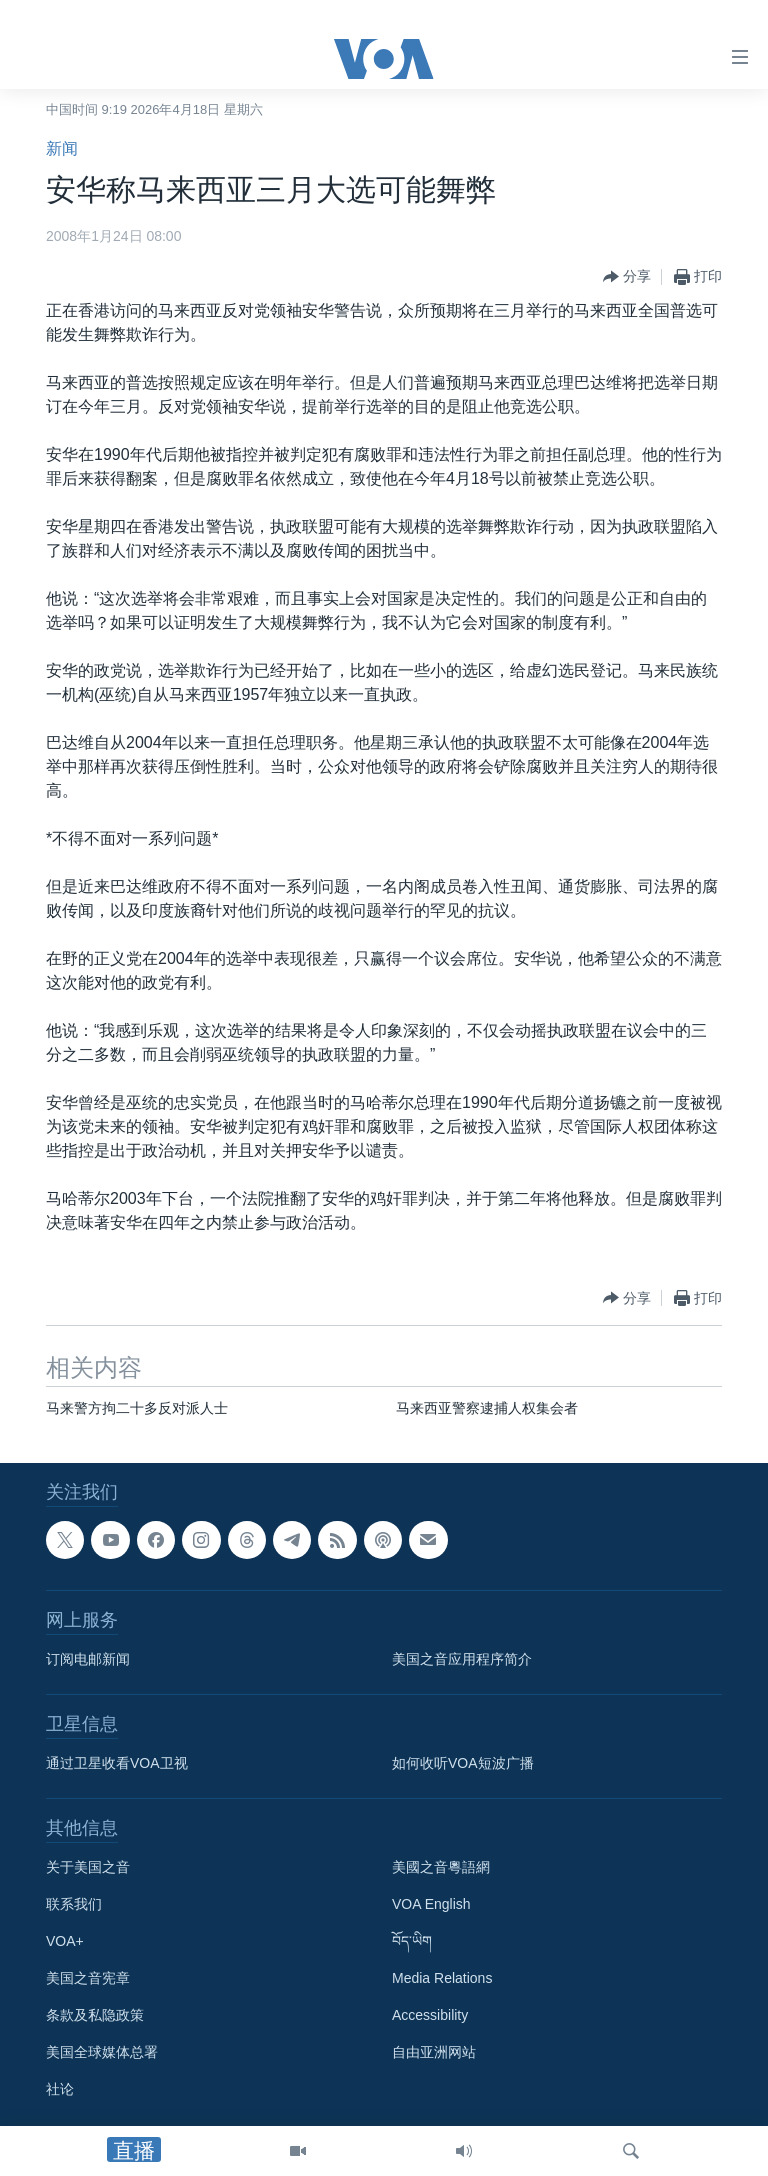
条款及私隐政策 (95, 2015)
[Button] (627, 277)
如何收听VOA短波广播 (463, 1763)
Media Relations (442, 1978)
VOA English (431, 1904)
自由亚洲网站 (434, 2052)
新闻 (62, 148)
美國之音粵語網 (441, 1867)
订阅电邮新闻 (88, 1659)
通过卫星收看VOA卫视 (117, 1763)
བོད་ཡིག (412, 1941)
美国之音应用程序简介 (462, 1659)
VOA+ (65, 1941)
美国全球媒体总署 (102, 2052)
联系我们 (74, 1904)
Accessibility (430, 2015)
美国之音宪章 (88, 1978)
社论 (60, 2089)
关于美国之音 (88, 1867)
